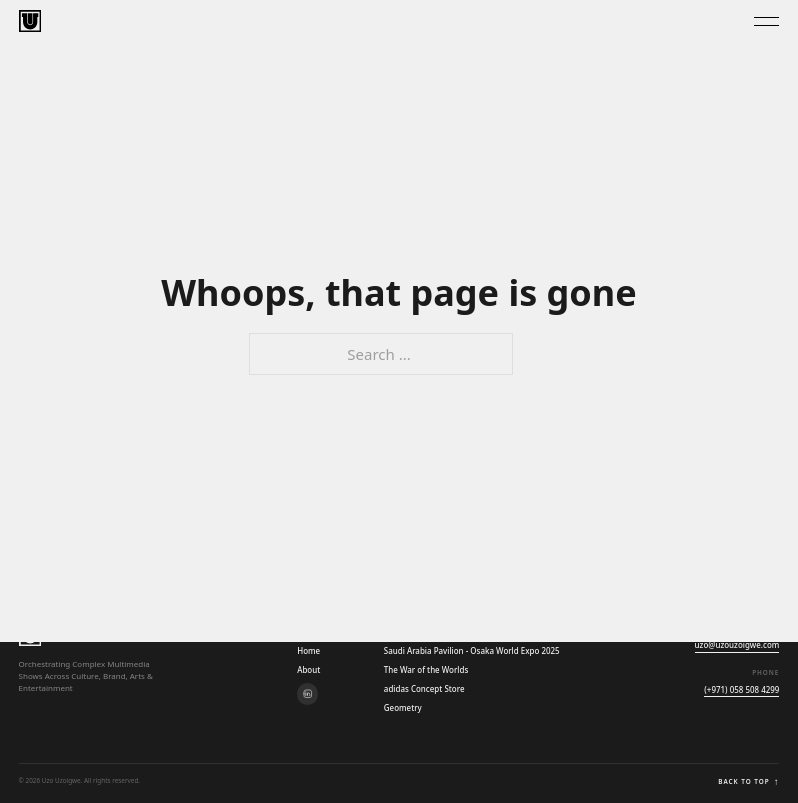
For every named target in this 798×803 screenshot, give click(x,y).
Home (308, 650)
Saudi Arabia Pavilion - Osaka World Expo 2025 (472, 650)
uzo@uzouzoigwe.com (737, 644)
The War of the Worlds (426, 669)
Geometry (403, 707)
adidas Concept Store (424, 688)
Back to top (748, 781)
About (308, 669)
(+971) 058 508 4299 (741, 689)
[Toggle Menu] (766, 21)
